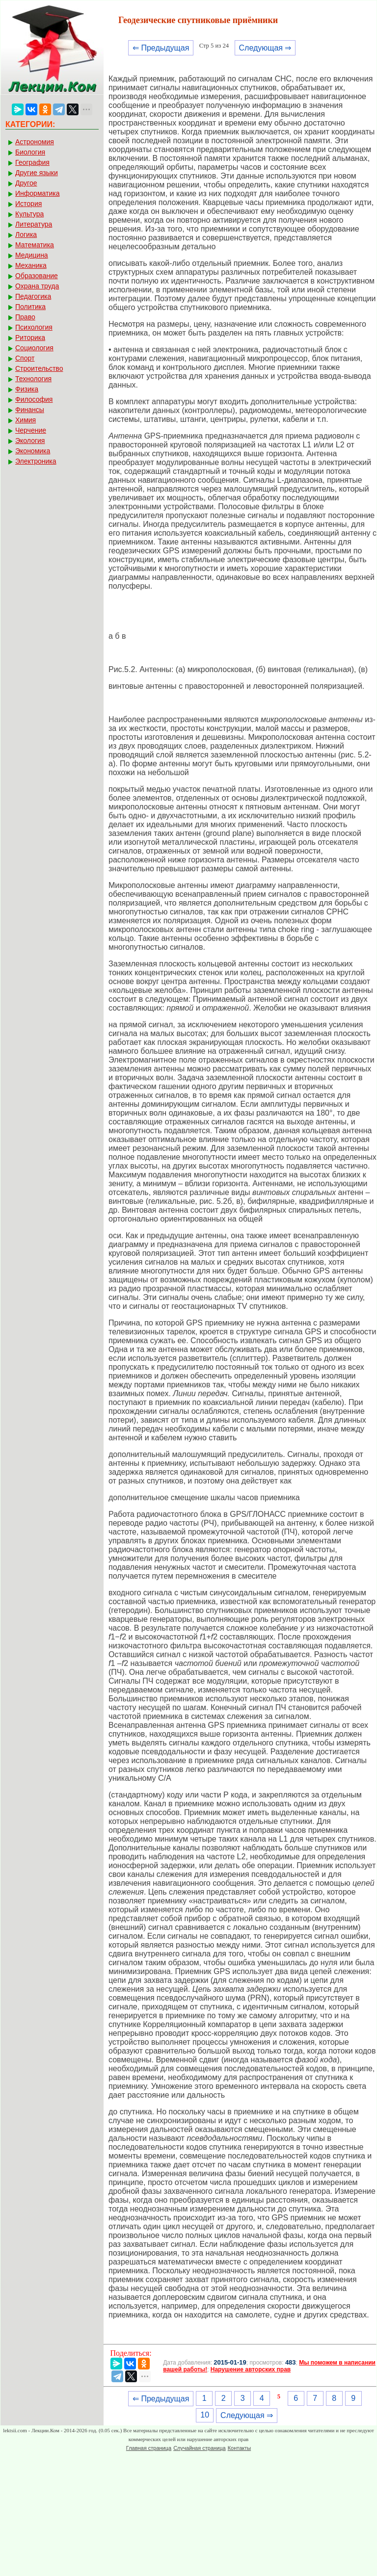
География (32, 162)
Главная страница (148, 2448)
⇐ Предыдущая (161, 48)
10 (204, 2415)
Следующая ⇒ (265, 48)
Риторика (30, 337)
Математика (34, 245)
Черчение (30, 430)
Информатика (37, 193)
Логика (26, 234)
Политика (30, 307)
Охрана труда (37, 286)
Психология (34, 327)
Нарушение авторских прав (251, 2369)
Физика (26, 389)
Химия (25, 420)
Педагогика (33, 296)
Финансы (29, 410)
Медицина (31, 255)
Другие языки (36, 173)
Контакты (239, 2448)
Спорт (24, 358)
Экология (30, 440)
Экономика (32, 451)
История (28, 204)
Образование (36, 276)
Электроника (35, 461)
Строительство (39, 368)
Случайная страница (199, 2448)
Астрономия (34, 142)
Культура (29, 214)
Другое (26, 183)
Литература (33, 224)
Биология (30, 152)
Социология (34, 348)
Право (25, 317)
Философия (34, 399)
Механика (31, 265)
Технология (33, 379)
